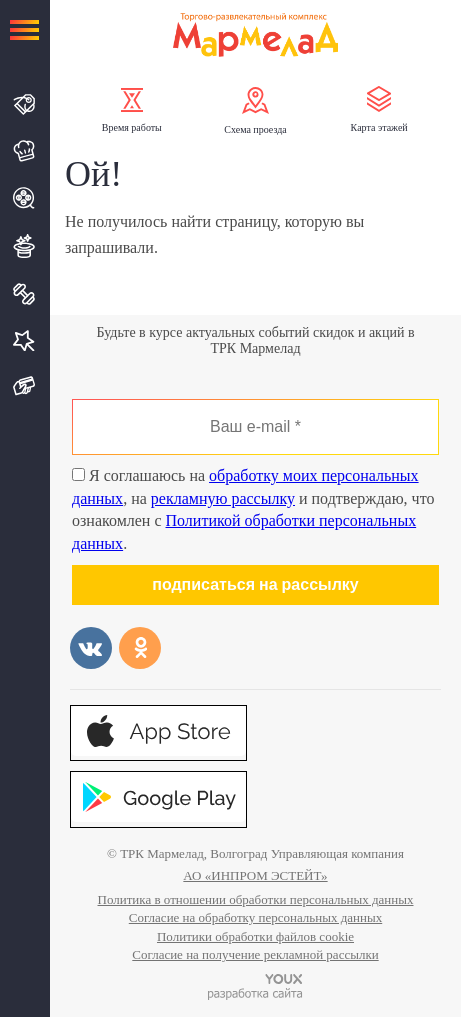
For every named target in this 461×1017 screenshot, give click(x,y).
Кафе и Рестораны (24, 151)
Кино (24, 198)
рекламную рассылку (223, 498)
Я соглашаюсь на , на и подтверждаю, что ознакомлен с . (253, 509)
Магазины (24, 104)
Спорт (24, 294)
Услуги (24, 340)
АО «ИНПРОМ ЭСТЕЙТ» (255, 875)
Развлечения (24, 246)
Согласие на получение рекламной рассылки (255, 954)
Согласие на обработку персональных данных (255, 917)
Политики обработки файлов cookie (255, 936)
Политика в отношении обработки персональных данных (256, 899)
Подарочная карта (24, 386)
